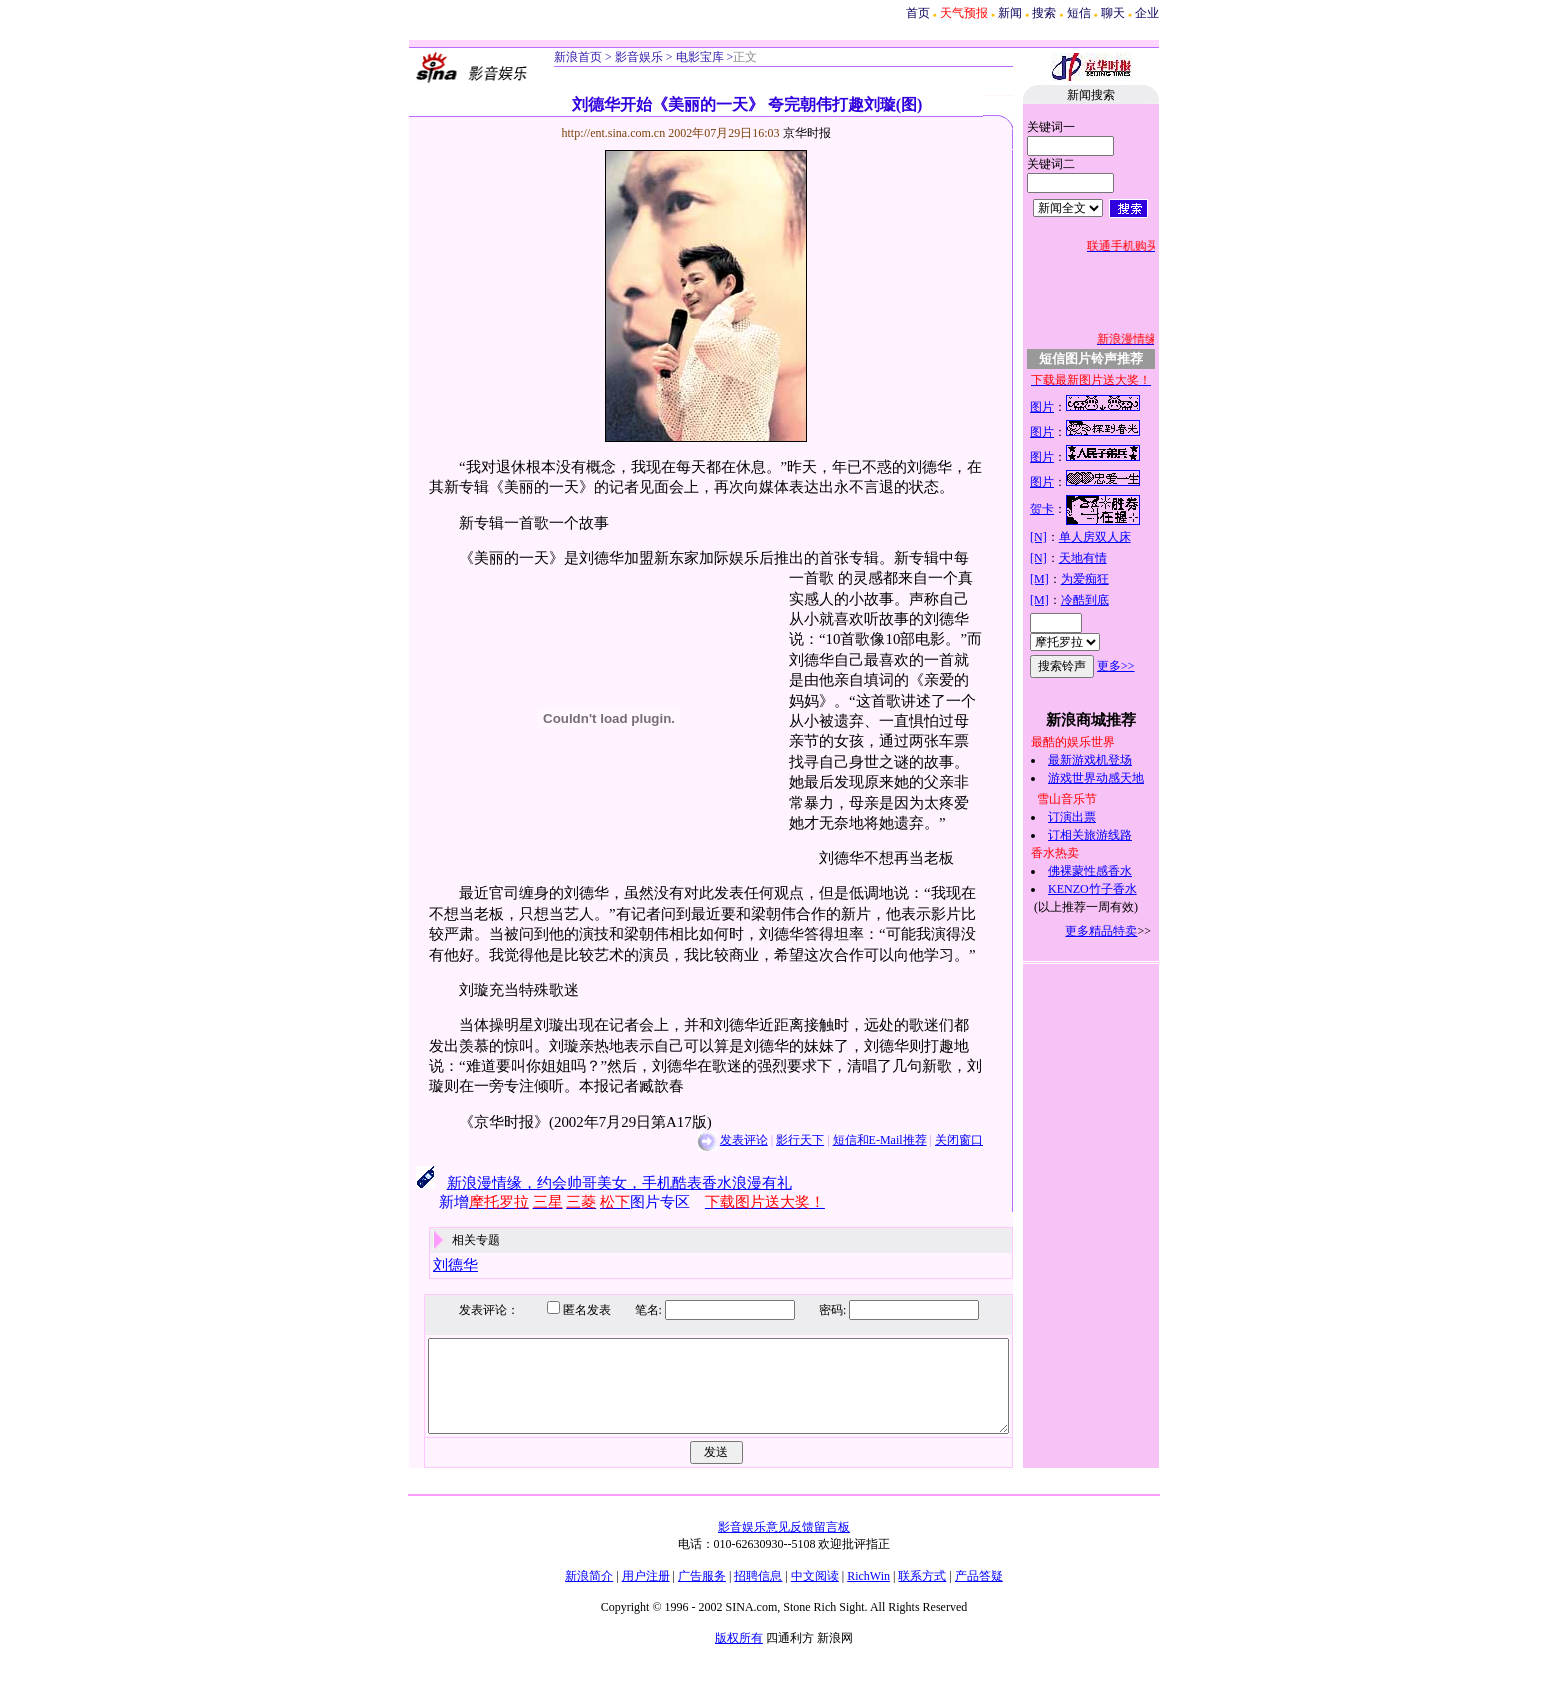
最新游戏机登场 (1112, 760)
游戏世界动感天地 (1118, 778)
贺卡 (1064, 509)
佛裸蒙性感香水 (1112, 871)
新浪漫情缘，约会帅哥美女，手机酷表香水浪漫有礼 (597, 1183)
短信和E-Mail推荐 (858, 1140)
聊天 (1113, 13)
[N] (1060, 537)
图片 (1064, 407)
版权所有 (739, 1656)
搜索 (1044, 13)
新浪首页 (578, 57)
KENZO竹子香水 (1114, 889)
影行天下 (779, 1140)
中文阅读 (815, 1594)
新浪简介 (589, 1594)
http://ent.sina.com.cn (593, 133)
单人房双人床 (1116, 537)
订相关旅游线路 (1112, 835)
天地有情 (1104, 558)
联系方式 (922, 1594)
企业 (1147, 13)
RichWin (868, 1594)
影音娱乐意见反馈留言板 (784, 1545)
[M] (1061, 579)
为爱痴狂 (1106, 579)
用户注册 (646, 1594)
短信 (1079, 13)
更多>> (1138, 666)
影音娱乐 (639, 57)
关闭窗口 (938, 1140)
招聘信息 (758, 1594)
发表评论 (722, 1140)
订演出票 (1094, 817)
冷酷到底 (1106, 600)
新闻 (1010, 13)
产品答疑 (979, 1594)
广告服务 (702, 1594)
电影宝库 (698, 57)
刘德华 (434, 1265)
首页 (918, 13)
